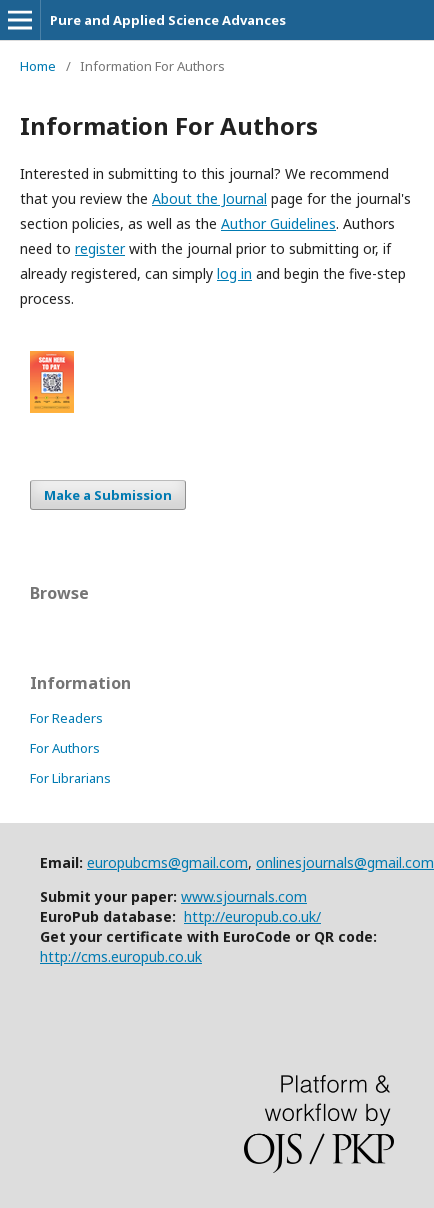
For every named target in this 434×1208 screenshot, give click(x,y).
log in (234, 273)
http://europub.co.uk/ (252, 916)
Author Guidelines (278, 223)
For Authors (65, 748)
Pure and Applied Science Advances (168, 20)
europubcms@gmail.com (167, 862)
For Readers (66, 718)
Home (38, 66)
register (100, 248)
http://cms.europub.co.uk (121, 956)
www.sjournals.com (244, 896)
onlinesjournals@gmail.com (345, 862)
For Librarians (70, 778)
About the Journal (209, 198)
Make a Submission (108, 495)
